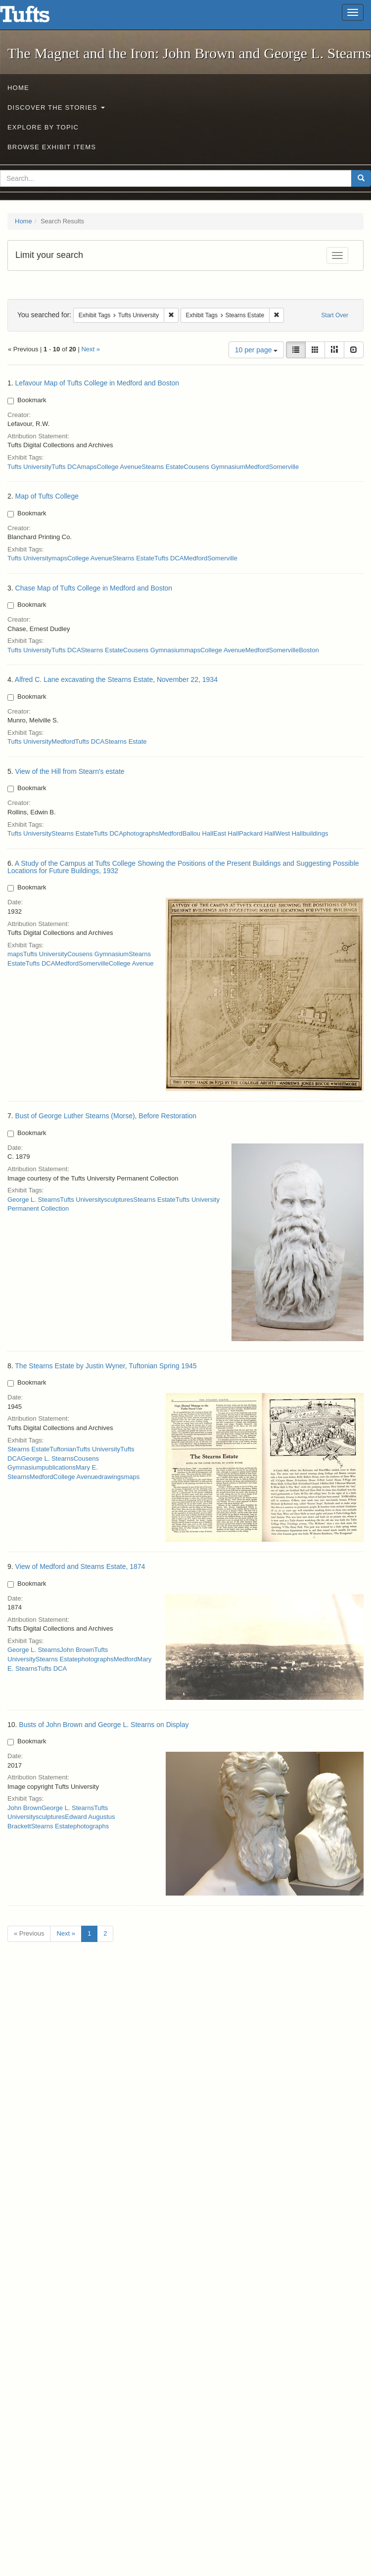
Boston (309, 650)
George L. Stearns (33, 1199)
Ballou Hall (198, 833)
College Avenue (118, 466)
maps (89, 466)
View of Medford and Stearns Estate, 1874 (80, 1566)
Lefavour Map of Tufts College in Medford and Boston (97, 383)
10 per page (256, 350)
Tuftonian (62, 1449)
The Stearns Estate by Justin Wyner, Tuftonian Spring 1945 (105, 1366)
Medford (257, 466)
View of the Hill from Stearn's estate (70, 771)
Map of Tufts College (47, 496)
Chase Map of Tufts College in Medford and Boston (94, 588)
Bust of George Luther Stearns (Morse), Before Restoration (106, 1116)
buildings (315, 833)
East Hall (226, 833)
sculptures (118, 1199)
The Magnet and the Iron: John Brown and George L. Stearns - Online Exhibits (37, 17)
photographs (141, 833)
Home (18, 87)
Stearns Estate (162, 466)
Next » (90, 349)
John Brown (77, 1649)
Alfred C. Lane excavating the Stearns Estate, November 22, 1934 (116, 679)
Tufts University (29, 466)
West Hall (289, 833)
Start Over (334, 315)
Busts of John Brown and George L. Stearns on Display (103, 1725)
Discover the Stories (56, 107)
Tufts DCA (66, 466)
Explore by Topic (43, 127)
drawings (111, 1476)
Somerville (284, 466)
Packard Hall (257, 833)
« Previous (29, 1933)
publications (59, 1467)
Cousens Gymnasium (214, 466)
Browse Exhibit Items (51, 147)
